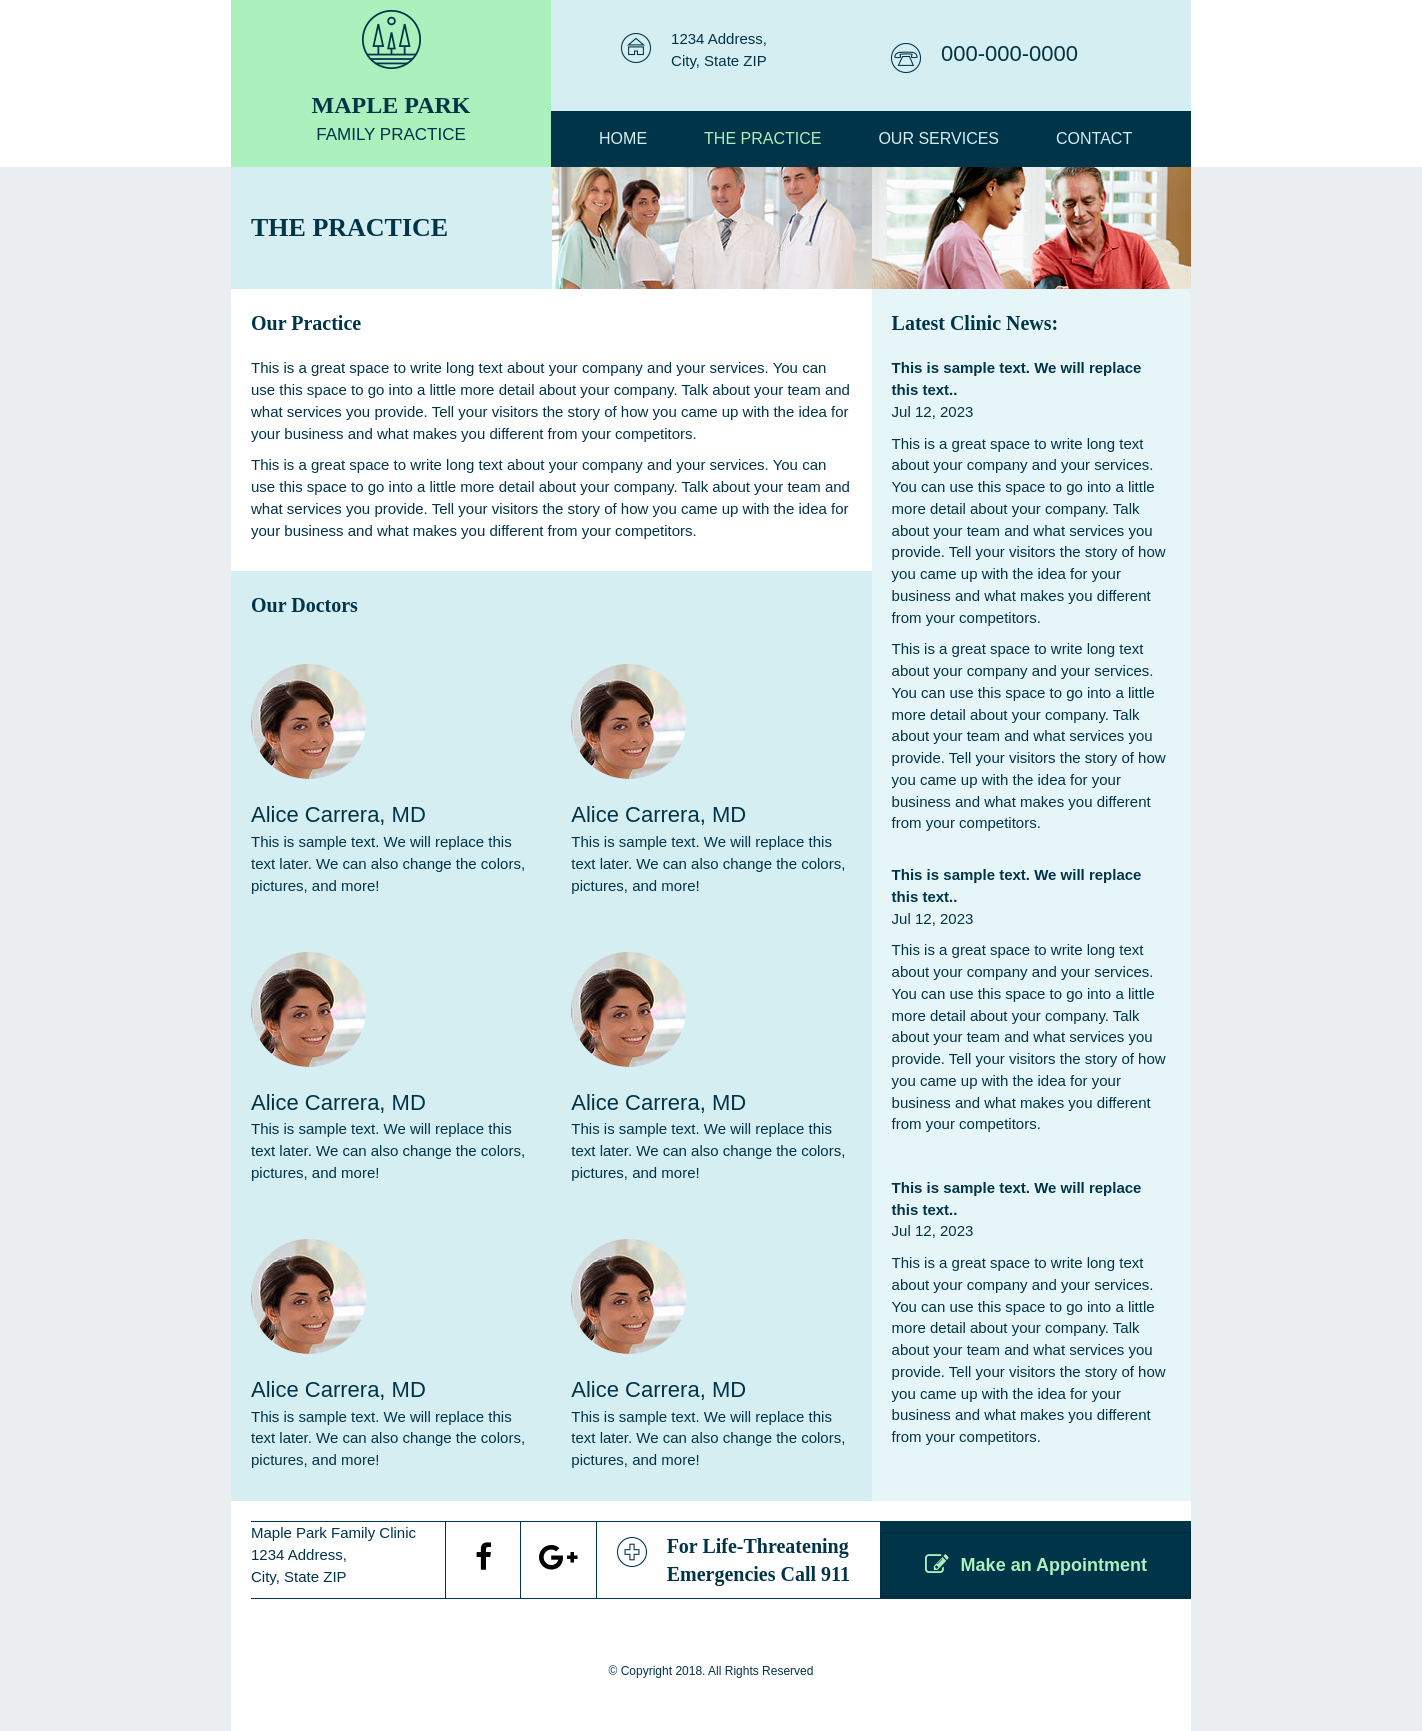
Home (623, 138)
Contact (1094, 138)
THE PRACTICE (762, 138)
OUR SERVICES (938, 138)
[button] (1036, 1564)
